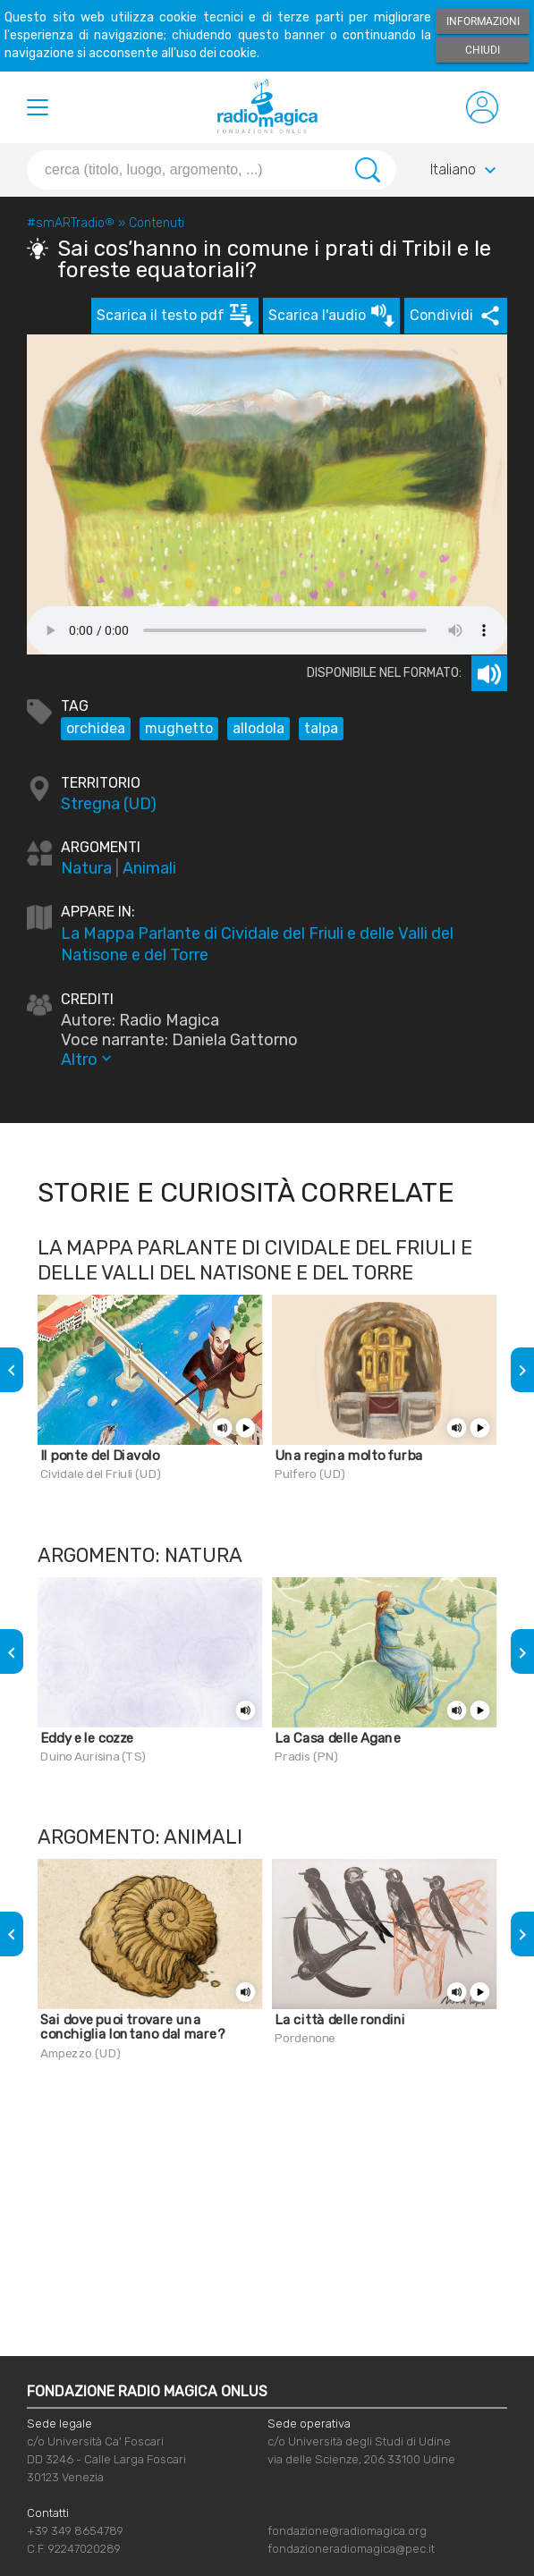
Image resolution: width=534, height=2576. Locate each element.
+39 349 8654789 (75, 2531)
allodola (258, 728)
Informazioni (483, 21)
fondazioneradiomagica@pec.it (351, 2548)
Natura (86, 868)
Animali (149, 868)
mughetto (179, 728)
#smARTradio (70, 223)
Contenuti (156, 223)
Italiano (465, 171)
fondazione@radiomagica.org (347, 2531)
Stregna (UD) (109, 804)
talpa (321, 728)
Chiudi (482, 50)
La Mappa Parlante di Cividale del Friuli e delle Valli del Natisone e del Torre (257, 944)
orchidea (95, 728)
